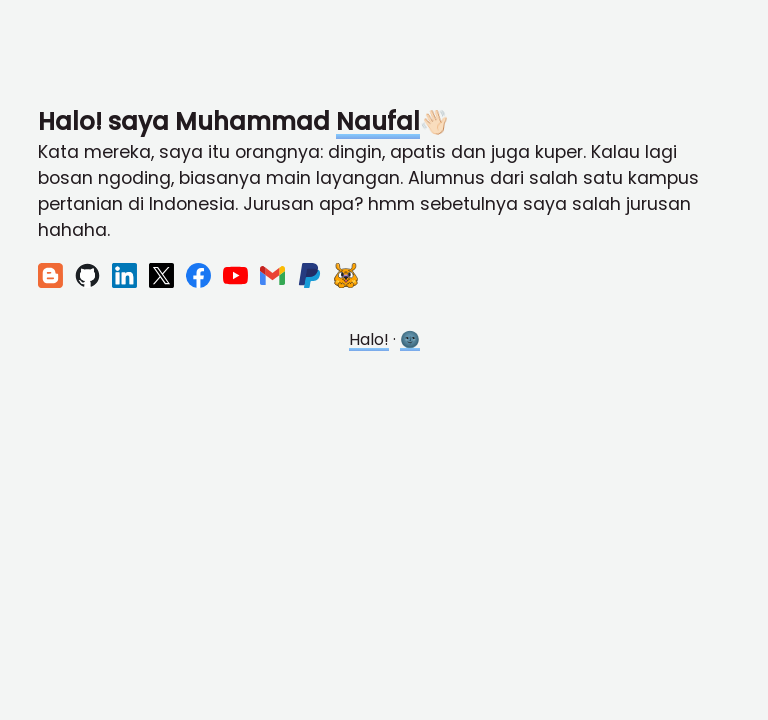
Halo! (369, 339)
